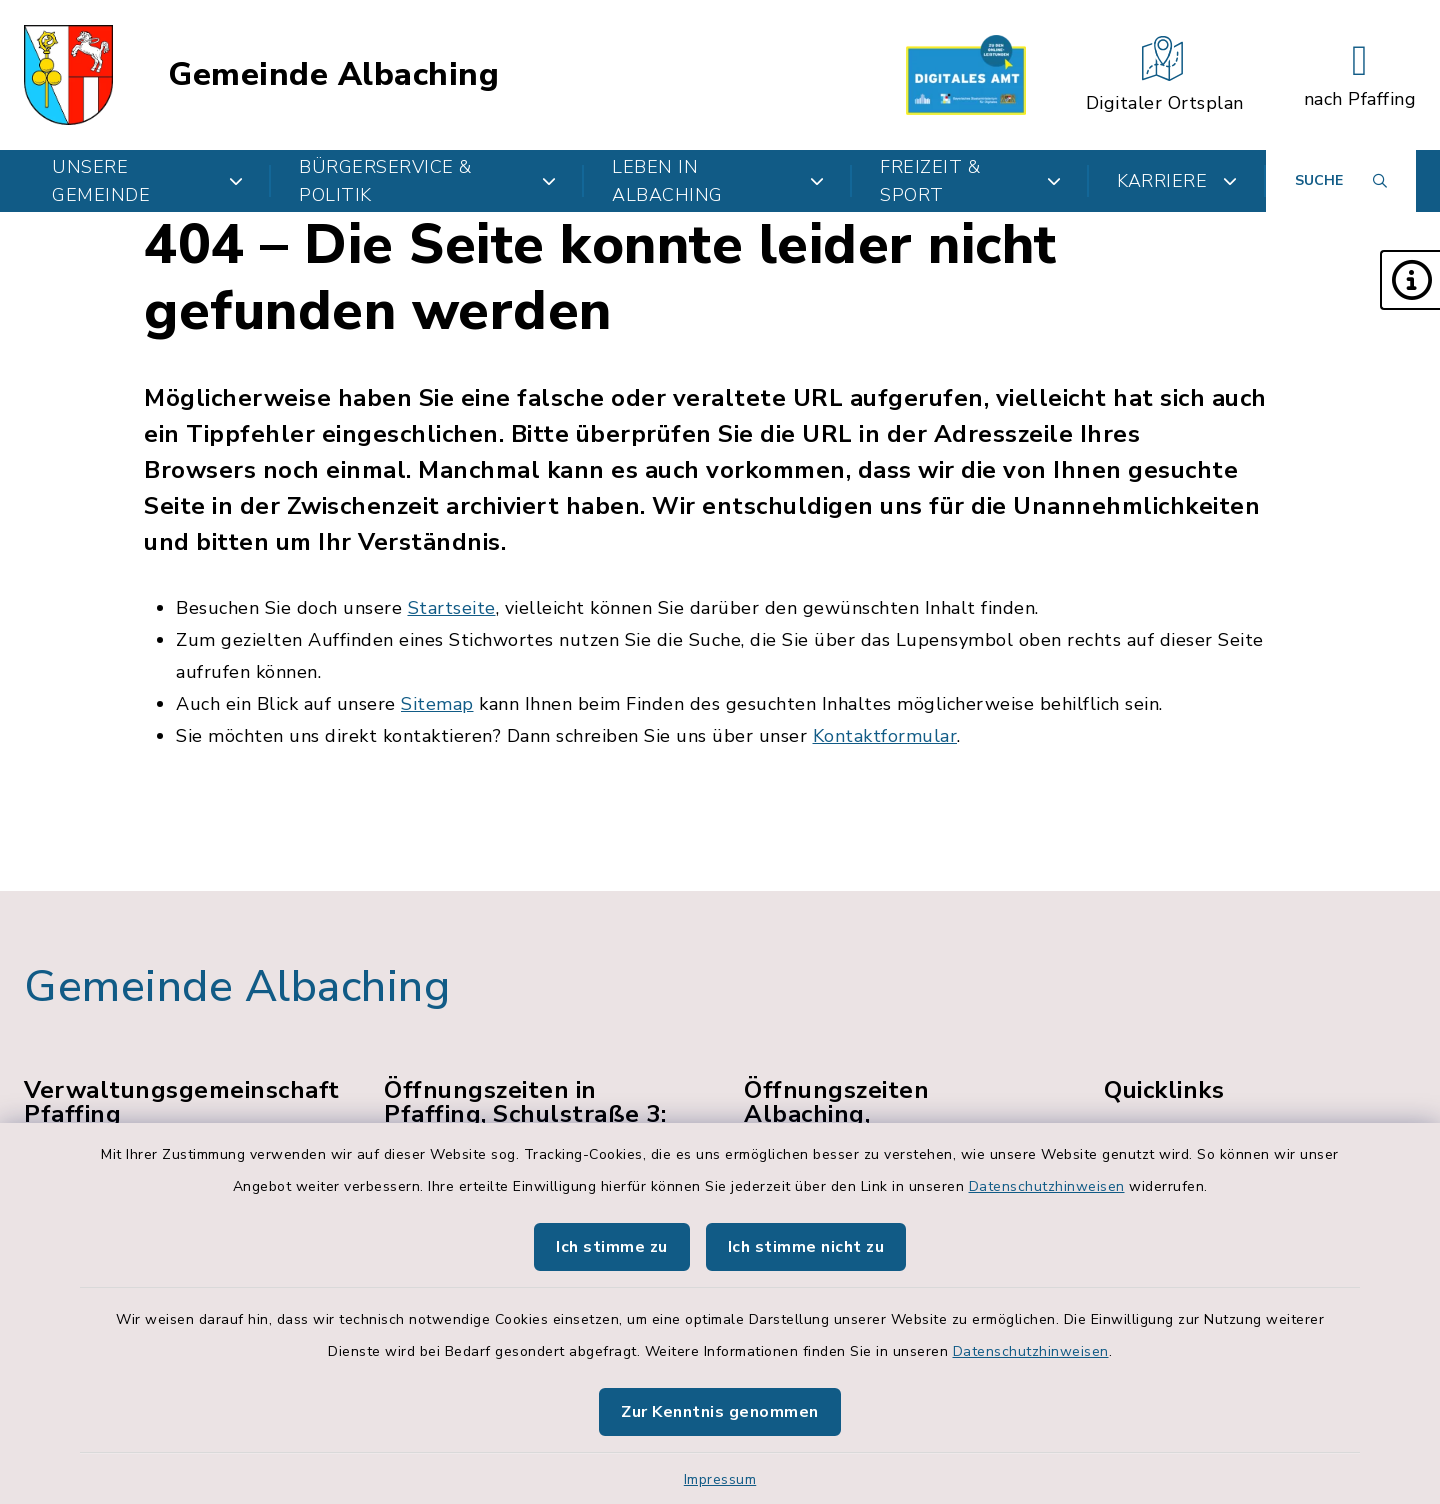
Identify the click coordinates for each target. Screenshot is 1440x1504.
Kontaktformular (885, 736)
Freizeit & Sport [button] (970, 181)
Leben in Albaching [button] (718, 181)
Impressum (720, 1479)
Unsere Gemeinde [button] (147, 181)
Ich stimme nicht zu (806, 1247)
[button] (1410, 280)
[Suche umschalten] (1341, 181)
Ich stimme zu (612, 1247)
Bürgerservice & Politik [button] (427, 181)
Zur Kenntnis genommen (720, 1412)
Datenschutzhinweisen (1047, 1186)
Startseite (452, 608)
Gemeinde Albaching (333, 75)
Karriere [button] (1177, 181)
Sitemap (437, 704)
